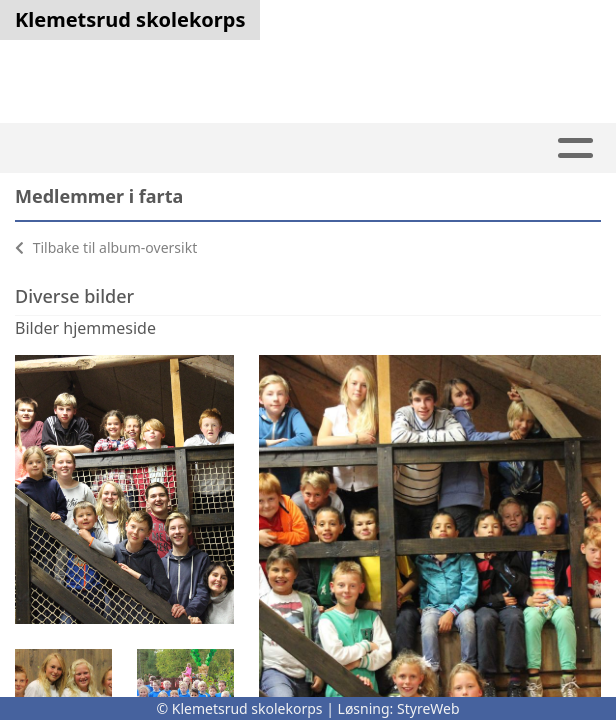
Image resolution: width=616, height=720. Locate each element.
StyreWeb (428, 708)
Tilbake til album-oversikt (106, 247)
